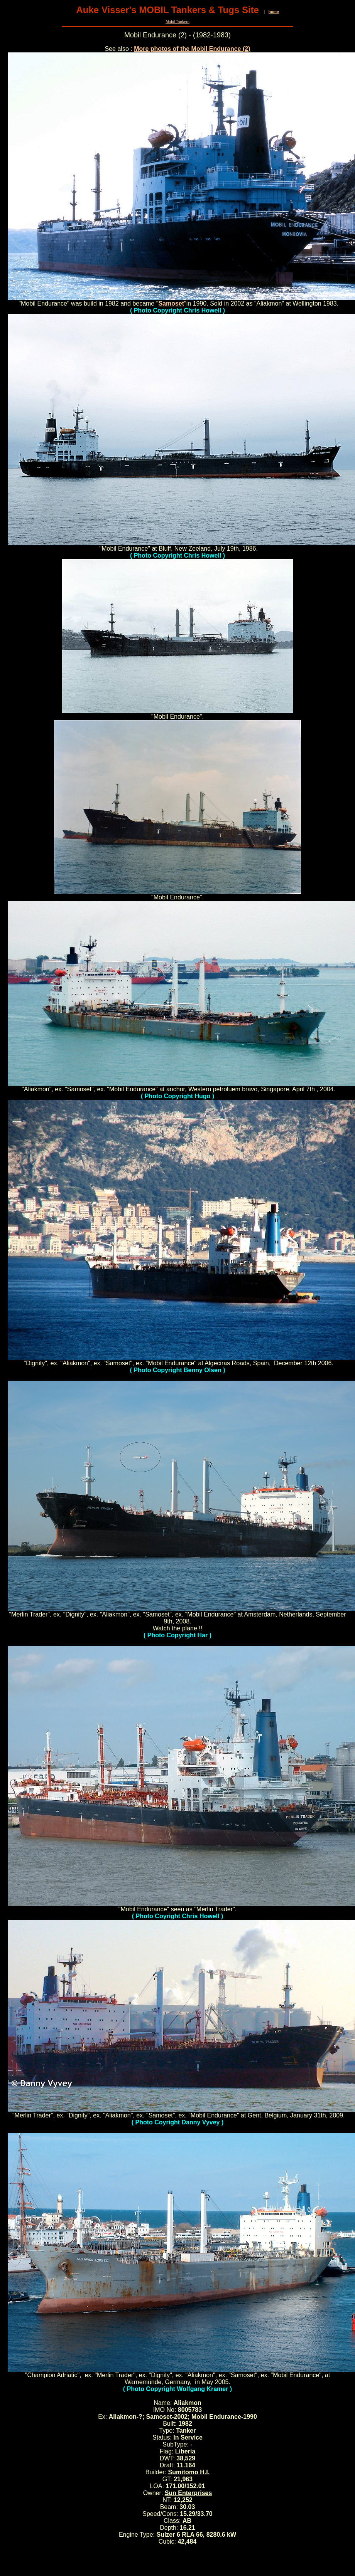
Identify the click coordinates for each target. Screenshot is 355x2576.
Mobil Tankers (177, 22)
